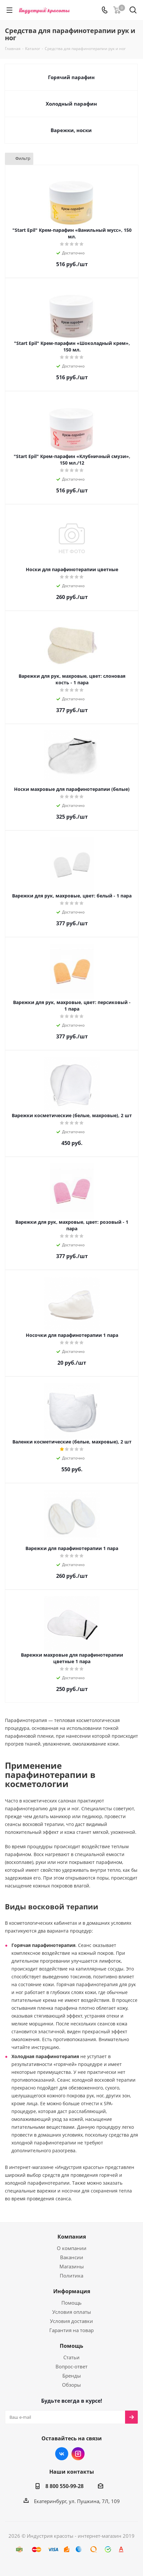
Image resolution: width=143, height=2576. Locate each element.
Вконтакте (61, 2453)
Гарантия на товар (71, 2330)
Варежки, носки (71, 130)
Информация (71, 2291)
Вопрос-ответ (71, 2366)
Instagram (78, 2453)
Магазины (71, 2266)
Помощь (71, 2302)
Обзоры (71, 2384)
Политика (71, 2275)
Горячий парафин (71, 77)
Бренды (71, 2375)
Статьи (71, 2357)
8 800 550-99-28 (64, 2486)
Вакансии (71, 2257)
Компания (71, 2236)
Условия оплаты (71, 2312)
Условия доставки (71, 2321)
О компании (72, 2248)
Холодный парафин (71, 103)
